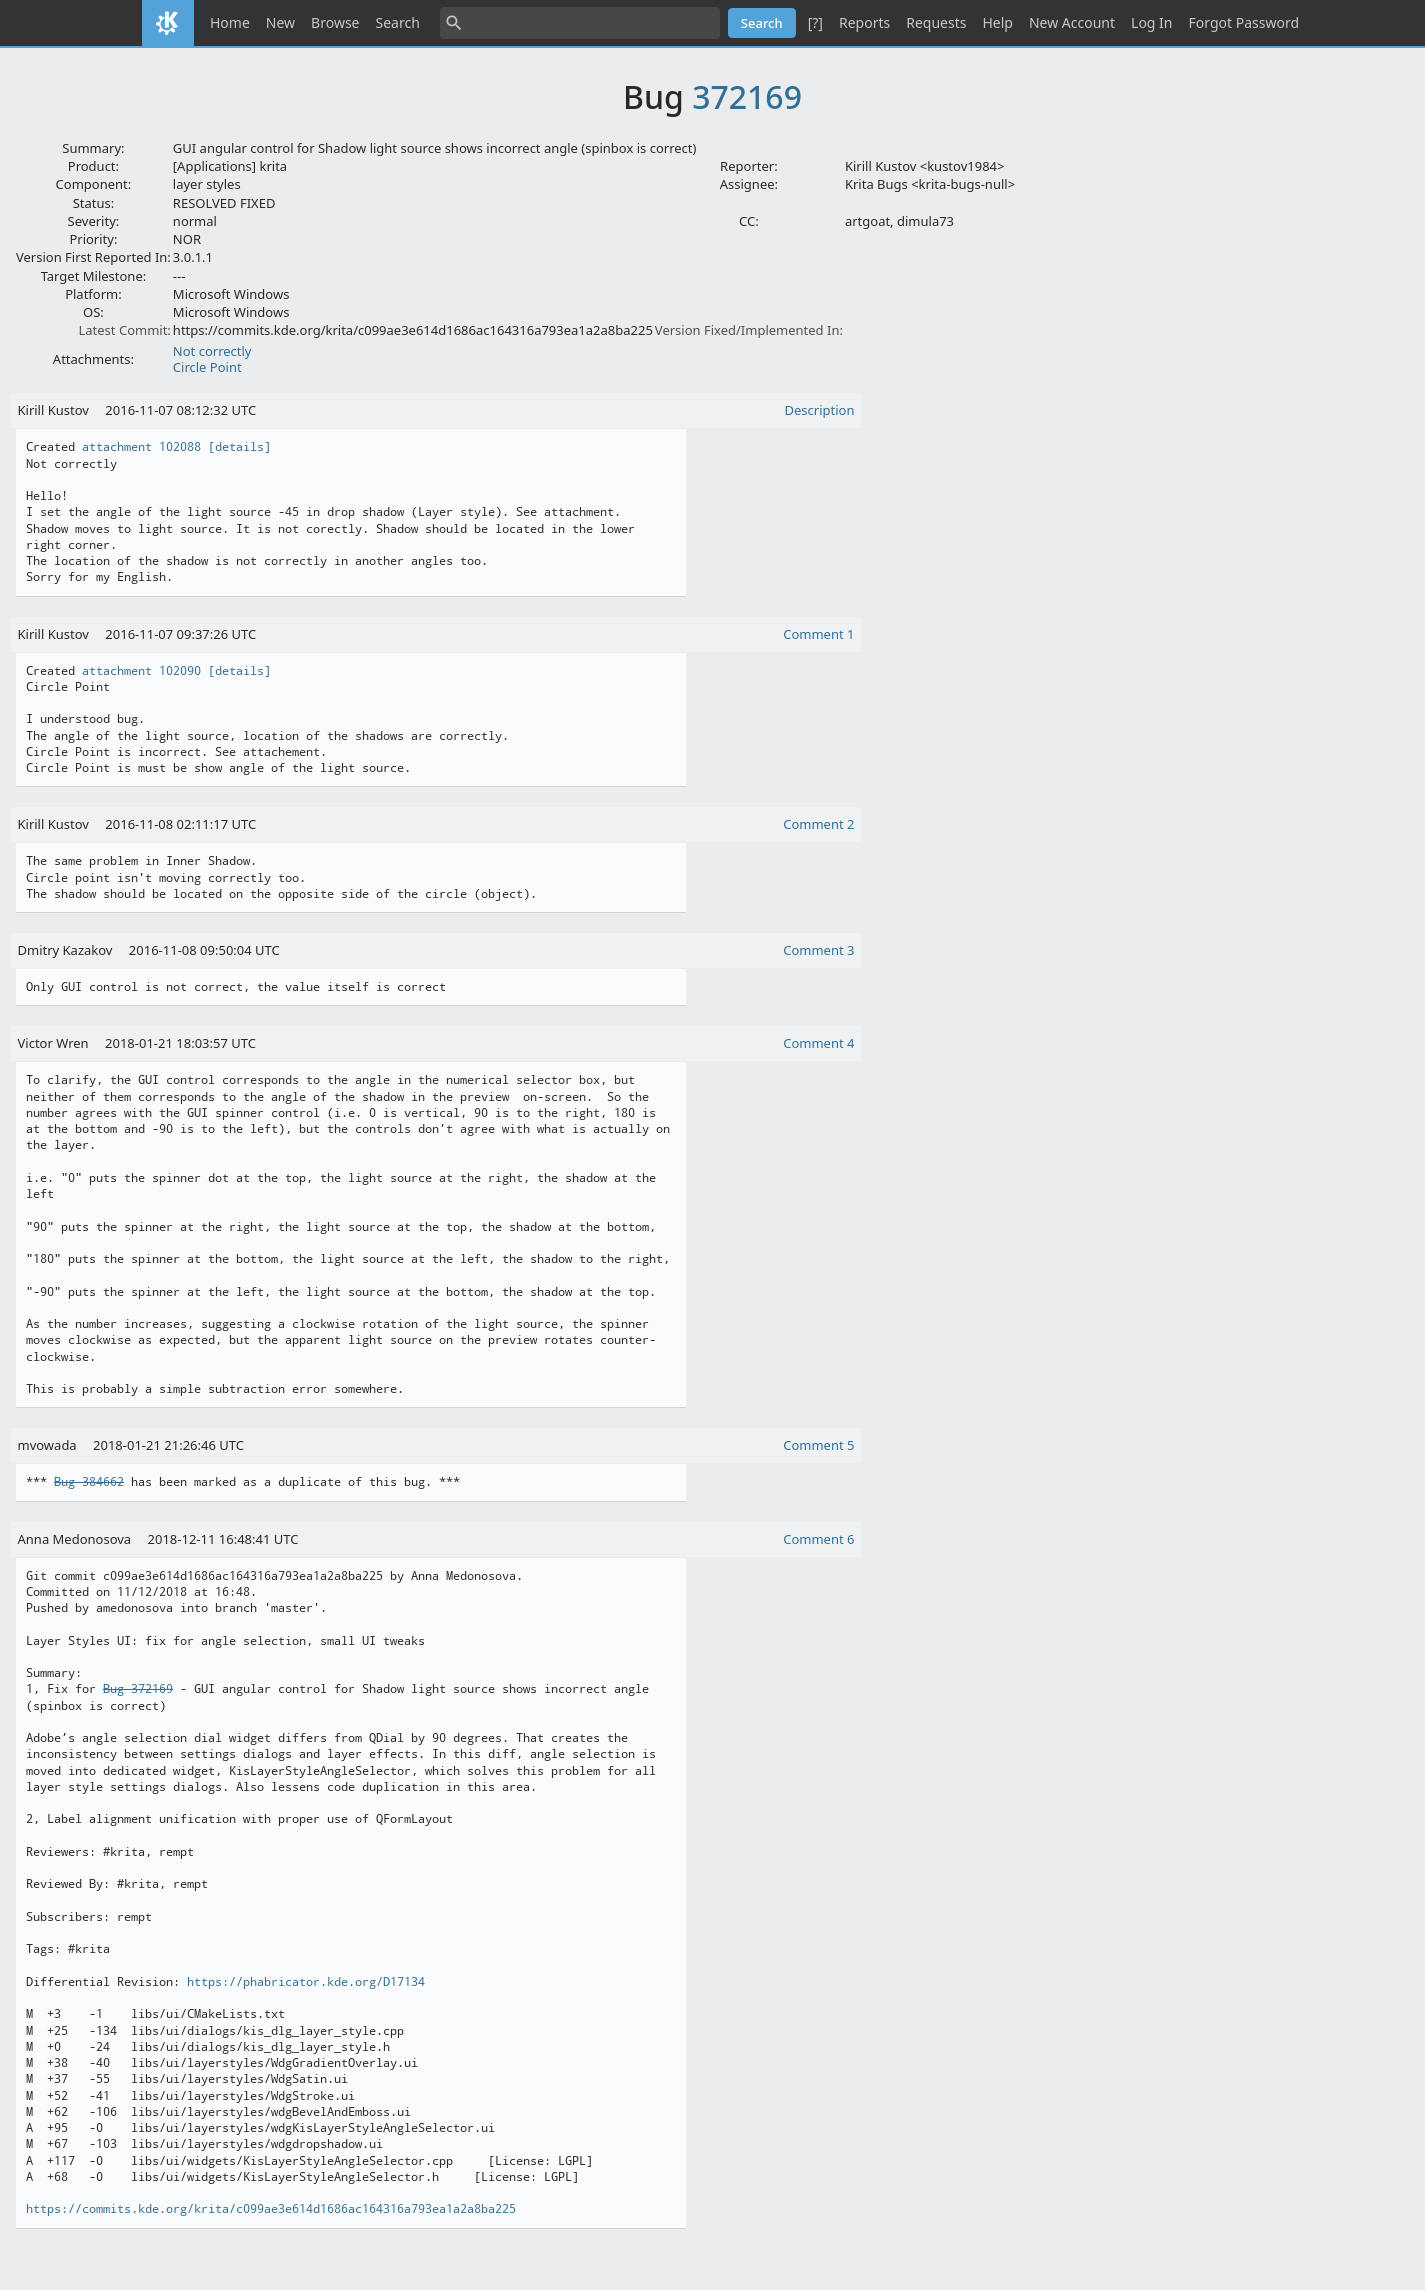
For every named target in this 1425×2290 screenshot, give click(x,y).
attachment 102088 (141, 447)
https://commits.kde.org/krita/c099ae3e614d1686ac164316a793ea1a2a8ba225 (271, 2209)
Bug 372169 (138, 1689)
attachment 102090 (141, 671)
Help (997, 22)
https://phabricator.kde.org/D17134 (306, 1982)
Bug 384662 (89, 1482)
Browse (335, 22)
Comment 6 (818, 1539)
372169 (747, 96)
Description (820, 410)
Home (230, 22)
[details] (239, 447)
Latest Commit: (124, 330)
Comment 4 (818, 1043)
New (280, 22)
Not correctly (212, 351)
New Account (1072, 22)
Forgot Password (1244, 22)
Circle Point (207, 367)
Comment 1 (818, 634)
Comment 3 (818, 950)
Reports (864, 22)
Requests (936, 22)
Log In (1151, 22)
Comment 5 (818, 1445)
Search (398, 22)
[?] (815, 22)
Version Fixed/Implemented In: (749, 330)
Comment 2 (818, 824)
